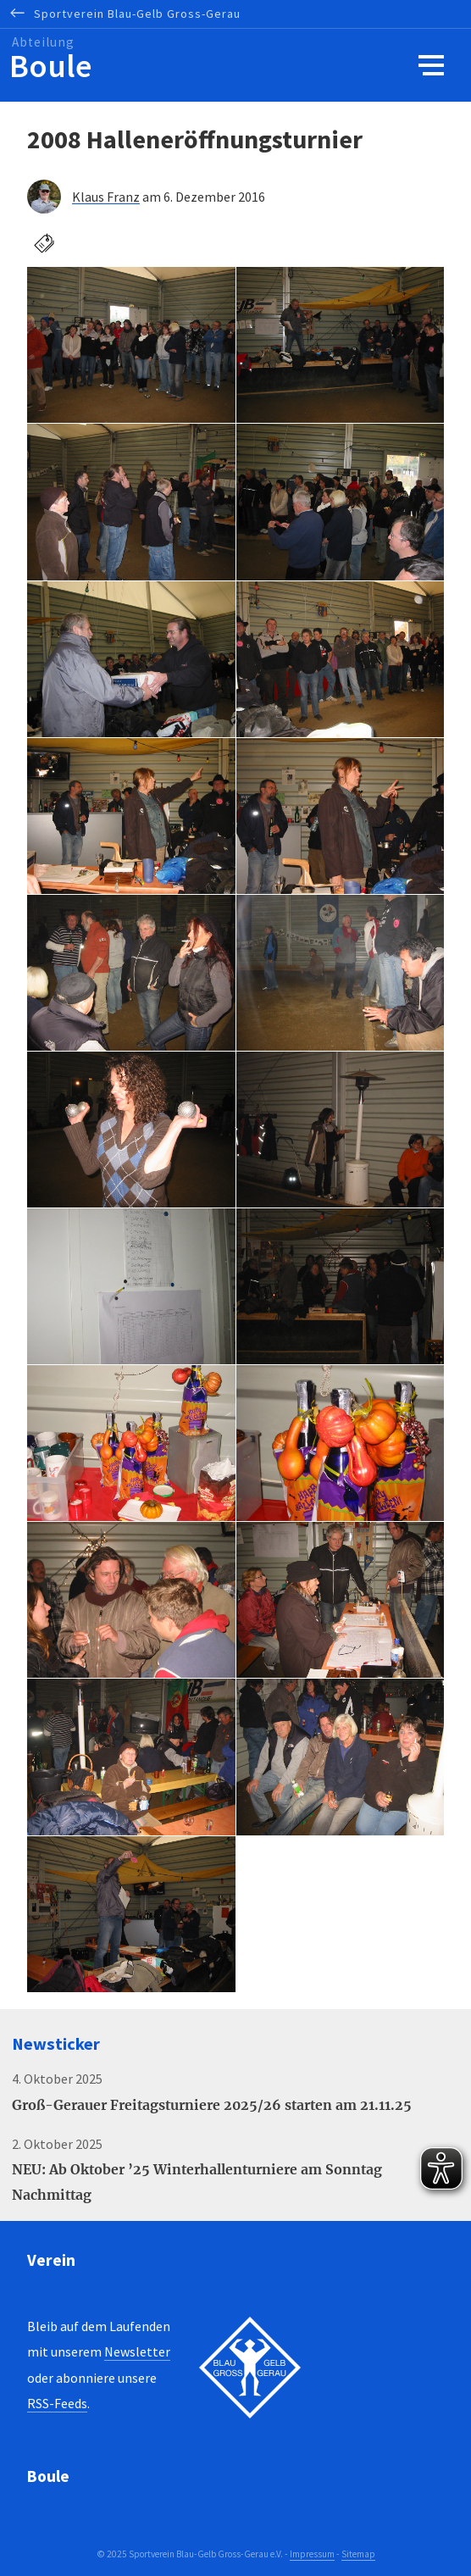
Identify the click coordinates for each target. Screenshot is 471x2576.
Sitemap (358, 2554)
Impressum (312, 2554)
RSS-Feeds (57, 2403)
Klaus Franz (106, 196)
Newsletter (137, 2351)
